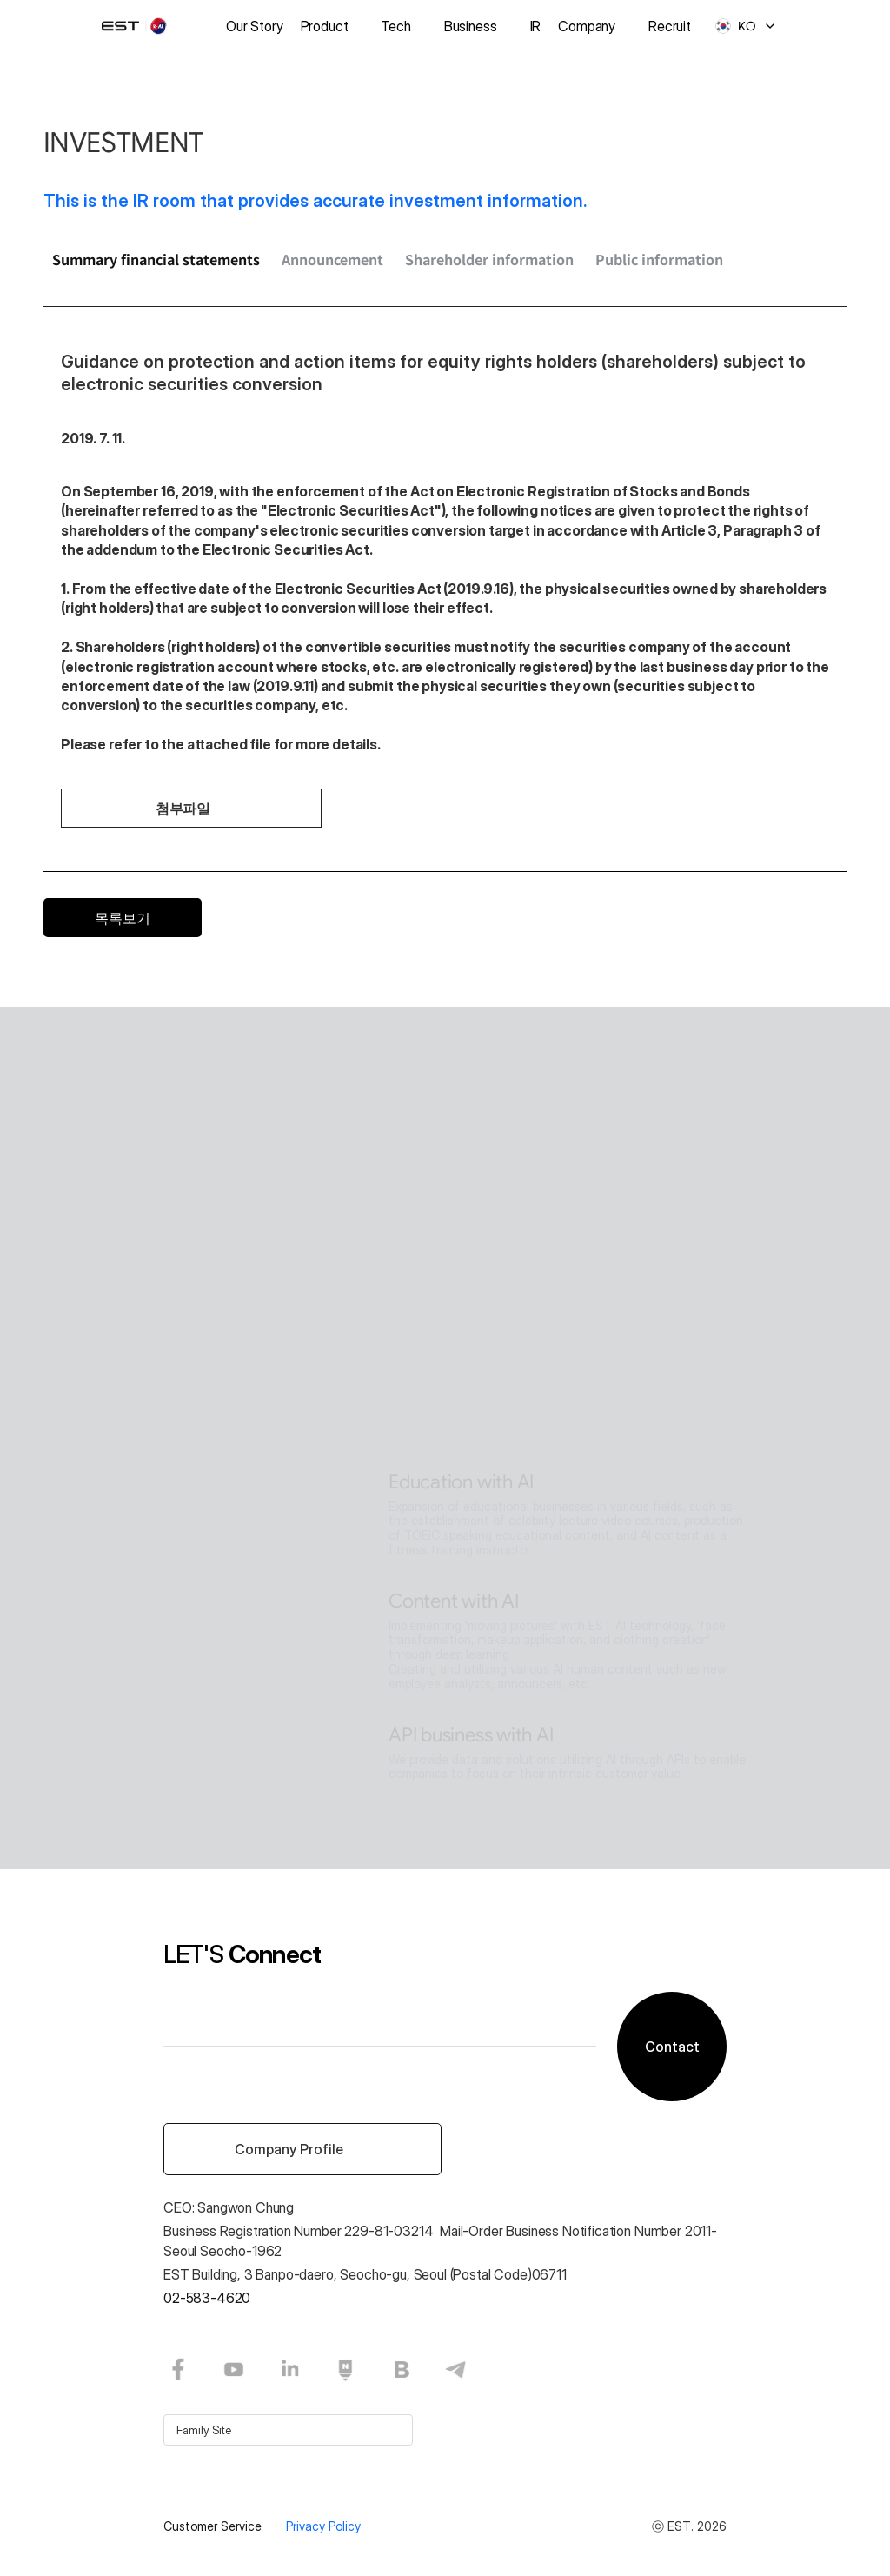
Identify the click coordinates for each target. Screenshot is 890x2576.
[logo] (145, 26)
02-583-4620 (206, 2297)
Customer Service (214, 2526)
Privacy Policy (323, 2526)
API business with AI (471, 1735)
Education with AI (461, 1482)
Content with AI (454, 1601)
